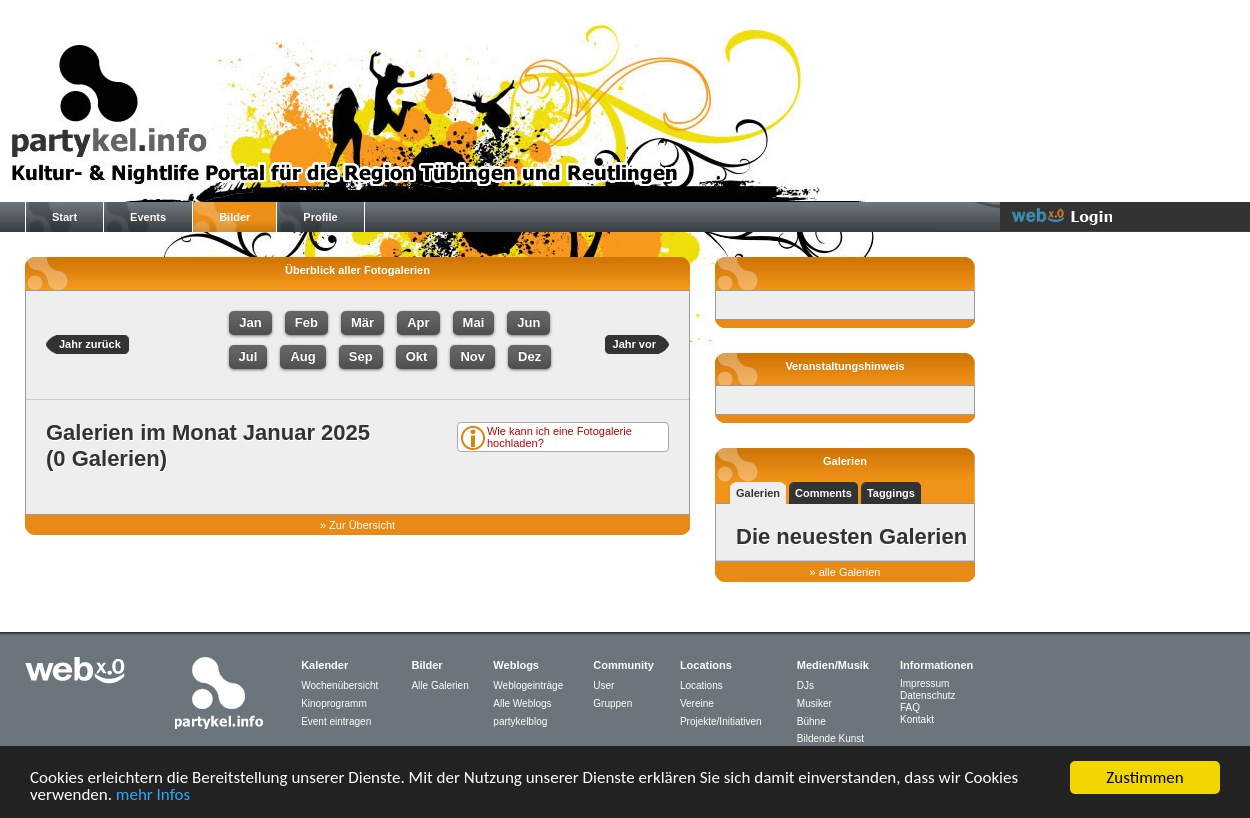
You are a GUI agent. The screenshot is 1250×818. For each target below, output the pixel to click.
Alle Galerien (439, 685)
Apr (418, 322)
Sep (361, 356)
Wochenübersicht (339, 685)
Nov (472, 356)
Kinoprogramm (334, 703)
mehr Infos (153, 795)
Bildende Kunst (830, 738)
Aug (302, 356)
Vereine (697, 703)
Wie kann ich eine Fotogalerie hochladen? (559, 437)
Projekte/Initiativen (721, 721)
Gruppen (612, 703)
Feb (306, 322)
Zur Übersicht (362, 525)
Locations (701, 685)
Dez (529, 356)
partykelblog (520, 721)
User (603, 685)
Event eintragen (336, 721)
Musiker (814, 703)
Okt (417, 356)
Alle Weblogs (522, 703)
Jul (248, 356)
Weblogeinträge (528, 685)
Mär (362, 322)
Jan (250, 322)
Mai (474, 322)
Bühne (811, 721)
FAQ (910, 707)
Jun (528, 322)
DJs (805, 685)
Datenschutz (928, 695)
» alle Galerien (845, 572)
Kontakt (917, 719)
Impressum (924, 683)
